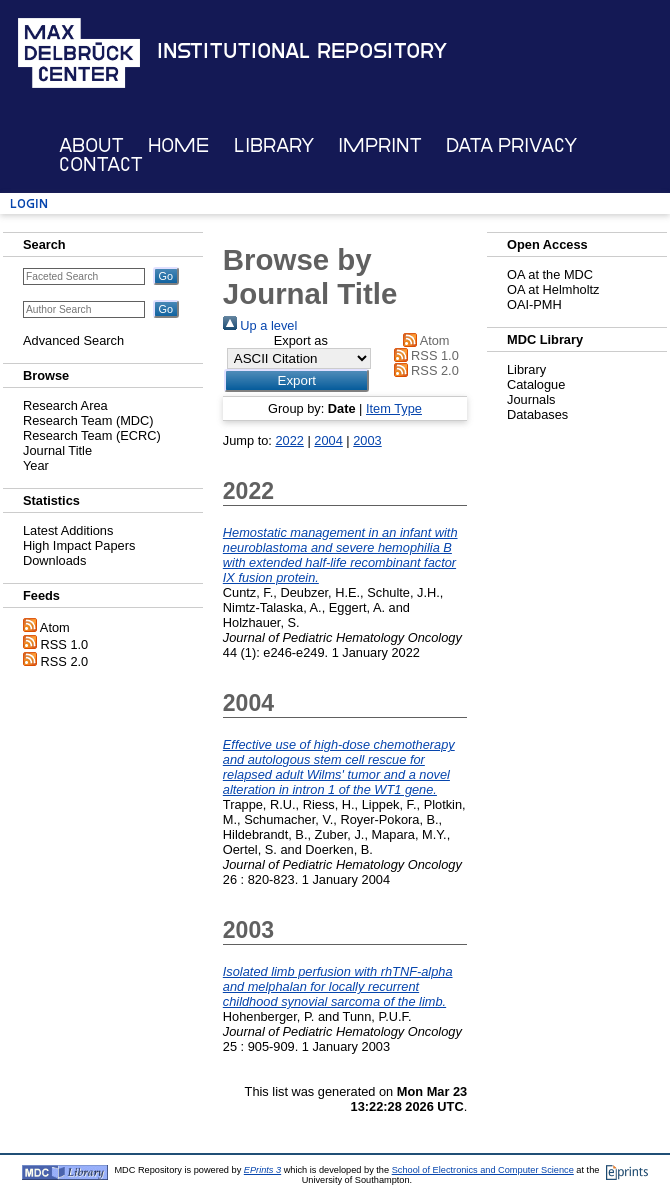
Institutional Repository (302, 51)
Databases (537, 414)
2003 (367, 440)
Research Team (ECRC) (92, 435)
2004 (328, 440)
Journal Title (57, 450)
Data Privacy (511, 145)
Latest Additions (68, 530)
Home (178, 145)
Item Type (394, 408)
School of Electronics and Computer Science (483, 1170)
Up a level (260, 325)
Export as (301, 340)
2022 (289, 440)
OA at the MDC (550, 274)
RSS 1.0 (65, 644)
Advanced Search (73, 340)
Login (29, 203)
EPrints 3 (262, 1170)
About (91, 145)
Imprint (380, 145)
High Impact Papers (79, 545)
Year (36, 465)
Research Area (65, 405)
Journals (531, 399)
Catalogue (536, 384)
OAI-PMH (534, 304)
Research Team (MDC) (88, 420)
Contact (101, 164)
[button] (296, 380)
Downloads (54, 560)
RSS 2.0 (65, 661)
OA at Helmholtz (553, 289)
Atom (55, 627)
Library (274, 145)
